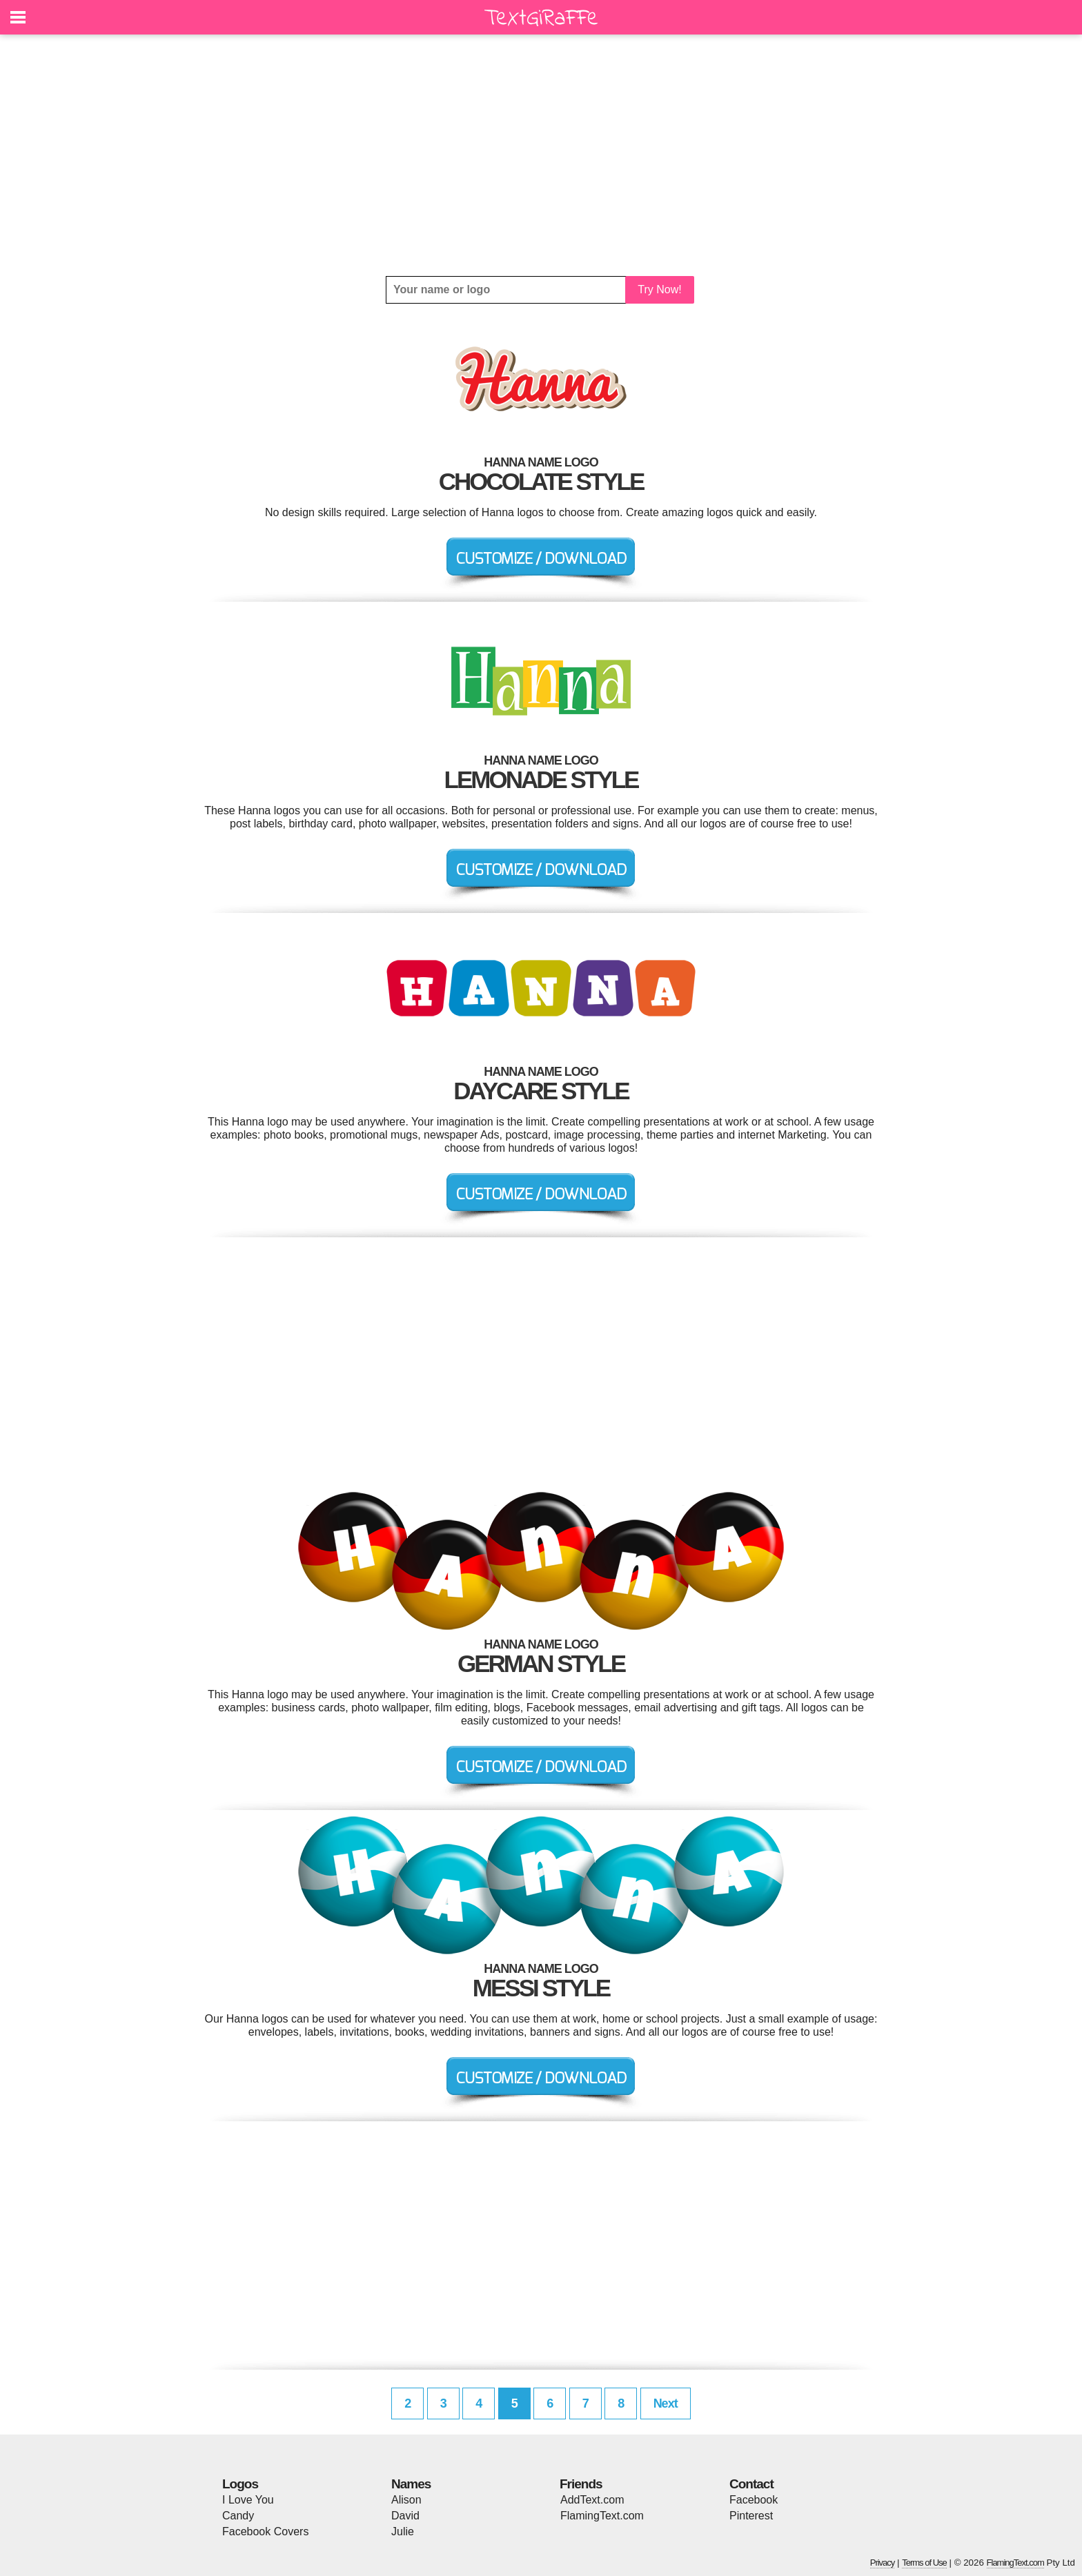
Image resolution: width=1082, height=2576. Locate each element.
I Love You (248, 2500)
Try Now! (659, 289)
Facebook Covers (265, 2531)
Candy (238, 2515)
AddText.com (592, 2500)
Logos (240, 2484)
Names (411, 2484)
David (405, 2515)
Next (665, 2403)
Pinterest (751, 2515)
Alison (406, 2500)
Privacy (882, 2562)
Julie (402, 2531)
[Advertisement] (541, 155)
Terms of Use (924, 2562)
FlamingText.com (602, 2515)
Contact (751, 2484)
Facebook (753, 2500)
